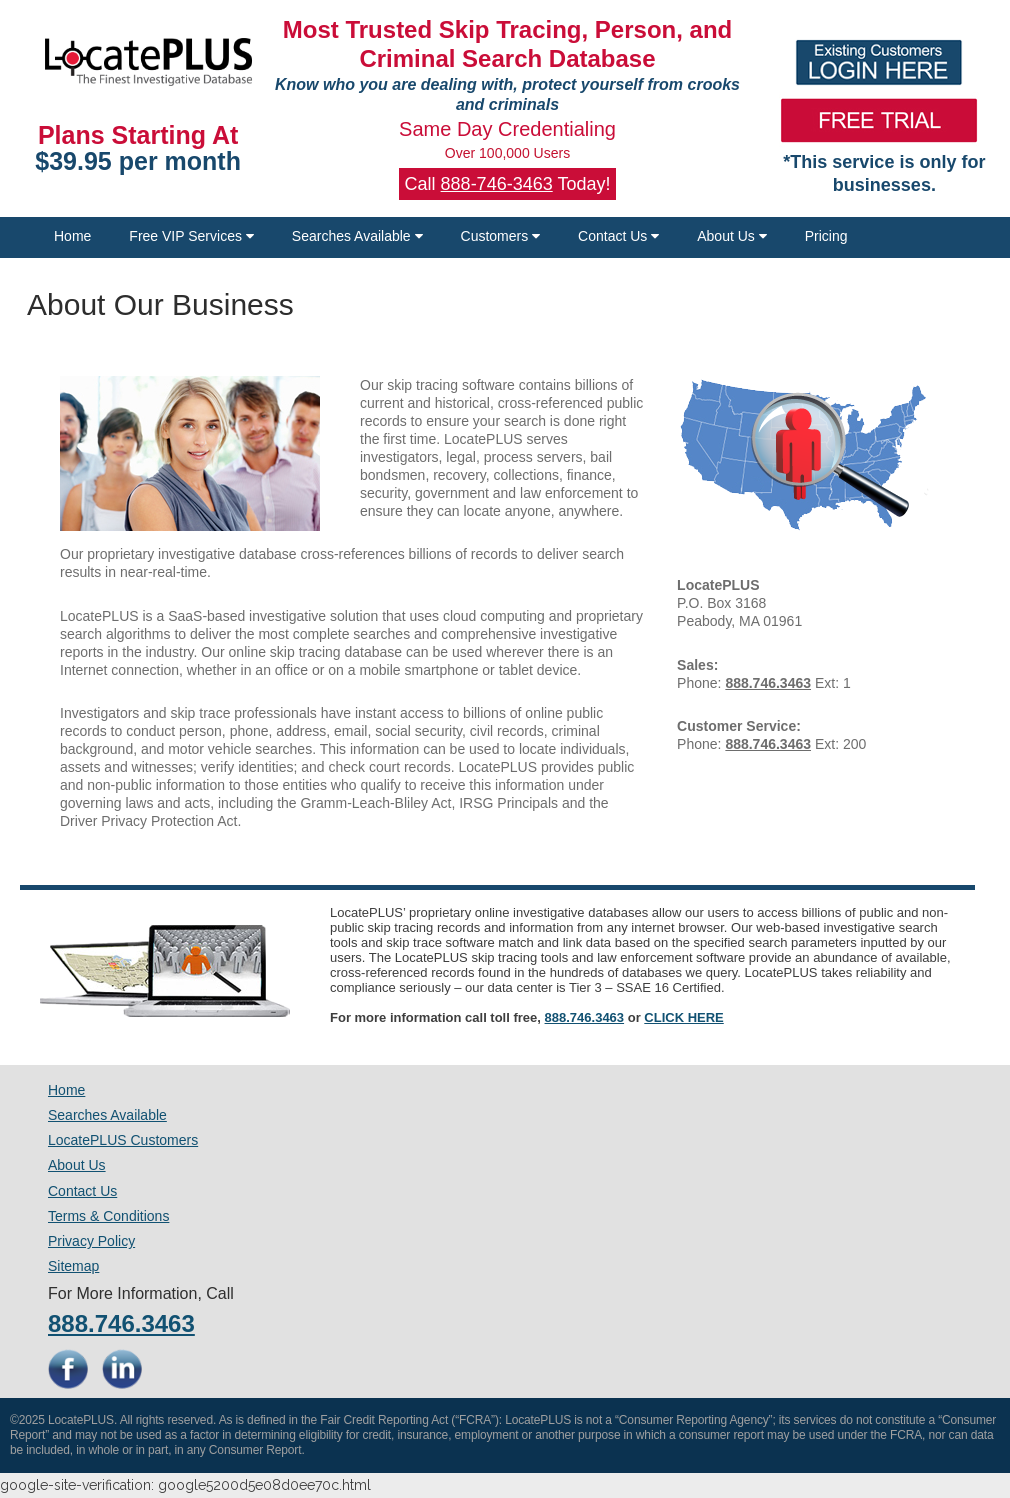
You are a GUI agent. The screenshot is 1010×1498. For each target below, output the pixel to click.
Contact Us (618, 236)
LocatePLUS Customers (123, 1140)
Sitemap (73, 1266)
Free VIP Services (191, 236)
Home (72, 236)
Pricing (826, 236)
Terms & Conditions (108, 1216)
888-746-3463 (497, 184)
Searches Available (357, 236)
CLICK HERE (683, 1017)
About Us (731, 236)
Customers (501, 236)
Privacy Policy (91, 1241)
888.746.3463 (585, 1017)
